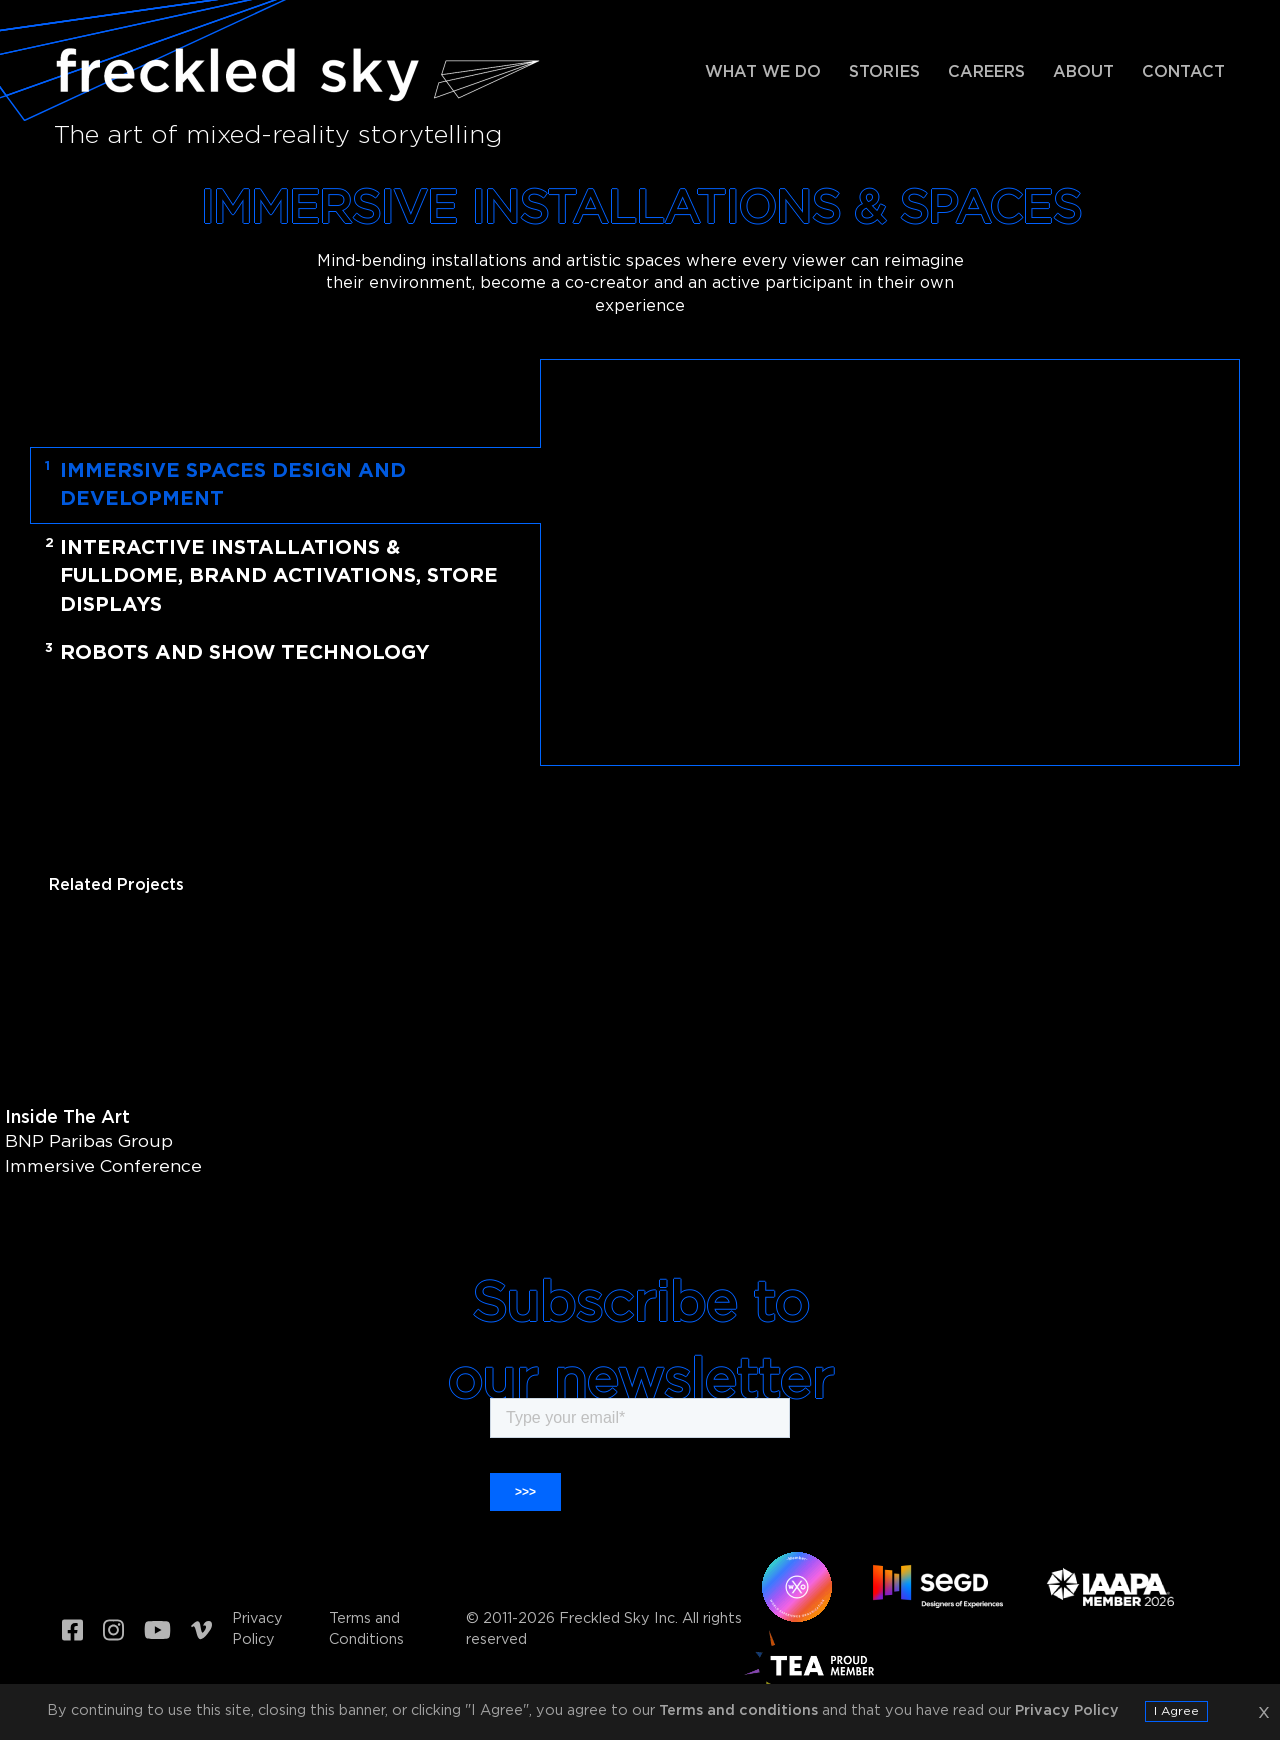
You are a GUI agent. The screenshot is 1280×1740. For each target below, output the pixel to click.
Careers (986, 72)
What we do (763, 72)
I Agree (1176, 1711)
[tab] (302, 485)
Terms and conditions (738, 1710)
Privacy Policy (257, 1629)
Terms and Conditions (366, 1629)
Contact (1183, 72)
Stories (884, 72)
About (1083, 72)
